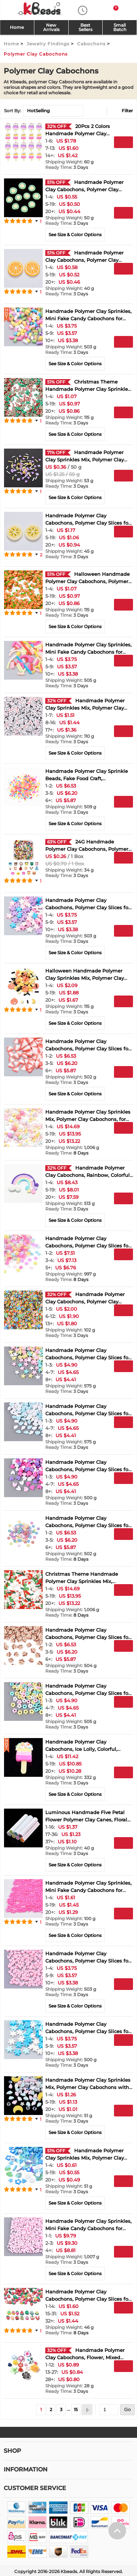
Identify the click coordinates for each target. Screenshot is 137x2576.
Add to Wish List (123, 167)
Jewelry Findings (48, 43)
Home (17, 27)
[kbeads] (39, 8)
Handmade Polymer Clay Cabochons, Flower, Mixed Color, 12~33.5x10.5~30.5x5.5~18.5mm (87, 2357)
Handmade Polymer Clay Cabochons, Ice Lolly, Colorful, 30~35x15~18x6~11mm (81, 1749)
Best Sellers (85, 27)
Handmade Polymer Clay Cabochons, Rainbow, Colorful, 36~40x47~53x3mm (88, 1175)
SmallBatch (119, 27)
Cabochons (91, 43)
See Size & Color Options (75, 234)
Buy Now (123, 154)
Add (123, 142)
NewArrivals (51, 27)
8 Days (66, 1153)
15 (76, 2409)
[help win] (117, 2508)
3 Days (66, 167)
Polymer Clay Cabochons (36, 54)
